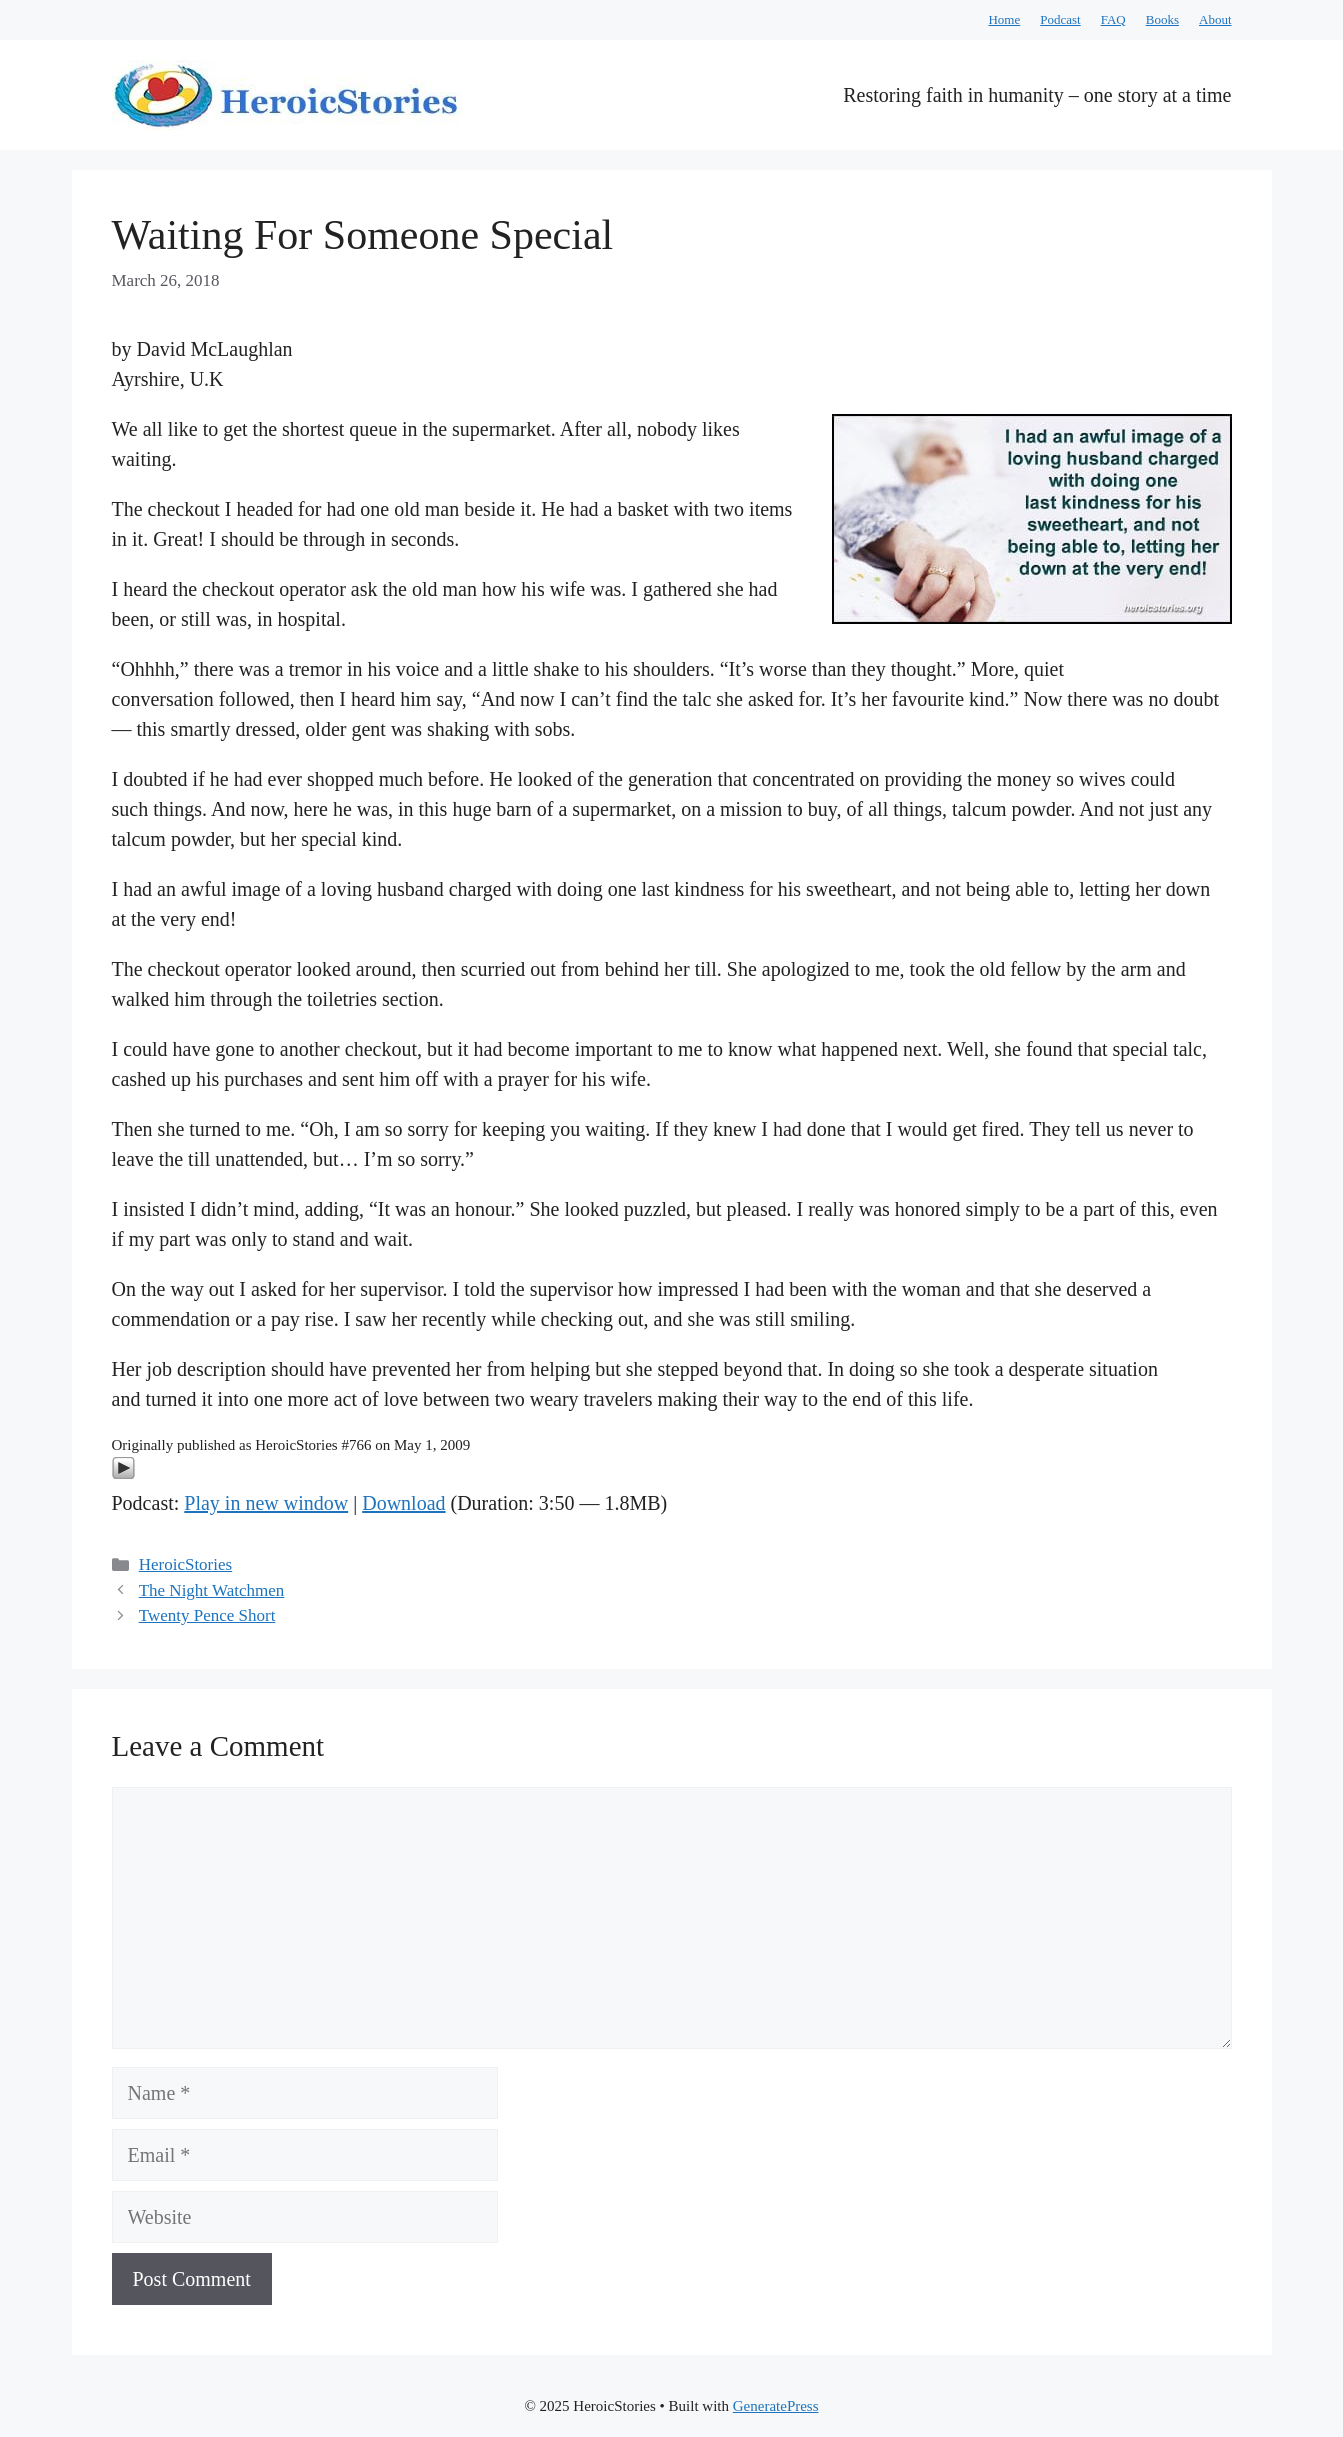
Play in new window (266, 1503)
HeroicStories (185, 1564)
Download (403, 1503)
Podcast (1060, 19)
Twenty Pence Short (207, 1615)
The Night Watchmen (212, 1590)
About (1215, 19)
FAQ (1113, 19)
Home (1004, 19)
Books (1162, 19)
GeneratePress (776, 2406)
